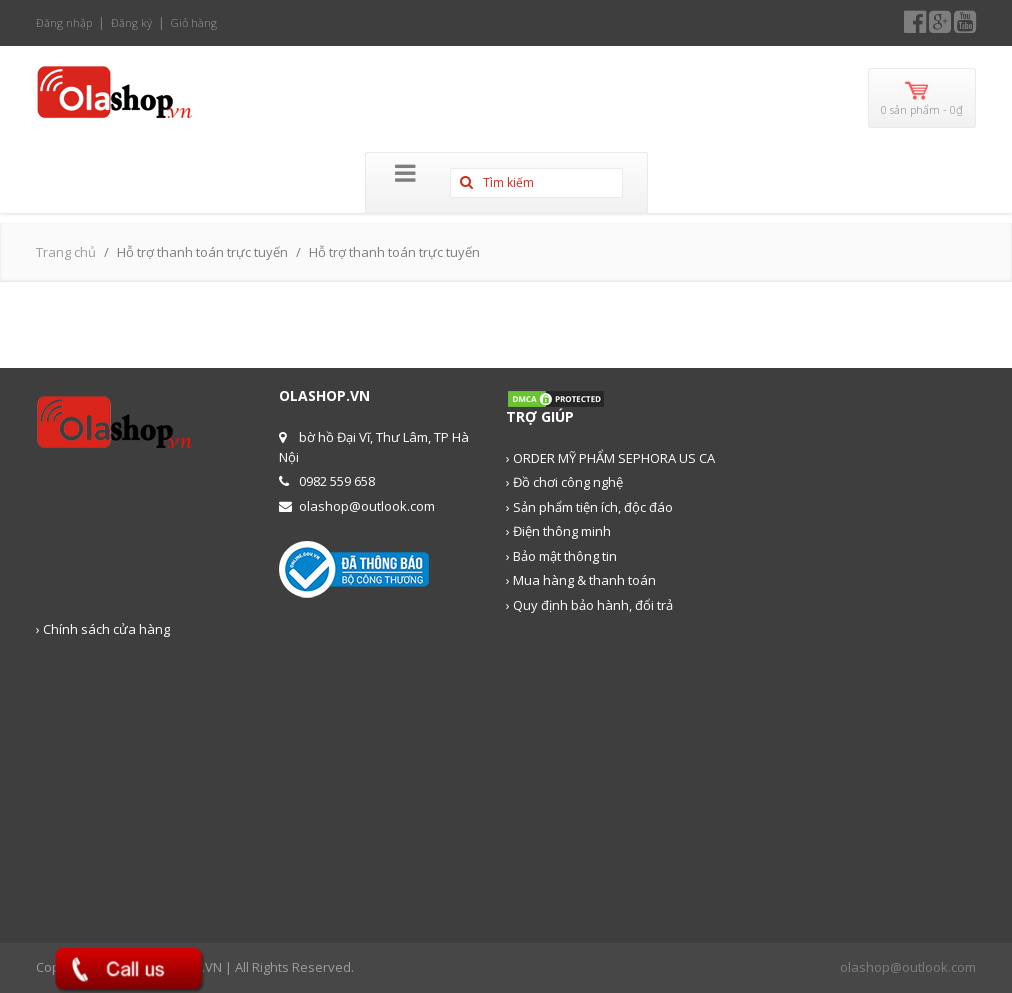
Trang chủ (66, 252)
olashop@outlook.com (908, 967)
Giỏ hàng (194, 22)
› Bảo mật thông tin (561, 556)
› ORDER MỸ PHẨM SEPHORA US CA (610, 458)
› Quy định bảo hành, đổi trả (589, 605)
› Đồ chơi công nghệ (564, 482)
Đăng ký (131, 22)
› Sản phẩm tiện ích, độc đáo (589, 507)
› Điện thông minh (558, 531)
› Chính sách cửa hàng (103, 629)
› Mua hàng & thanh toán (581, 580)
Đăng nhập (64, 22)
